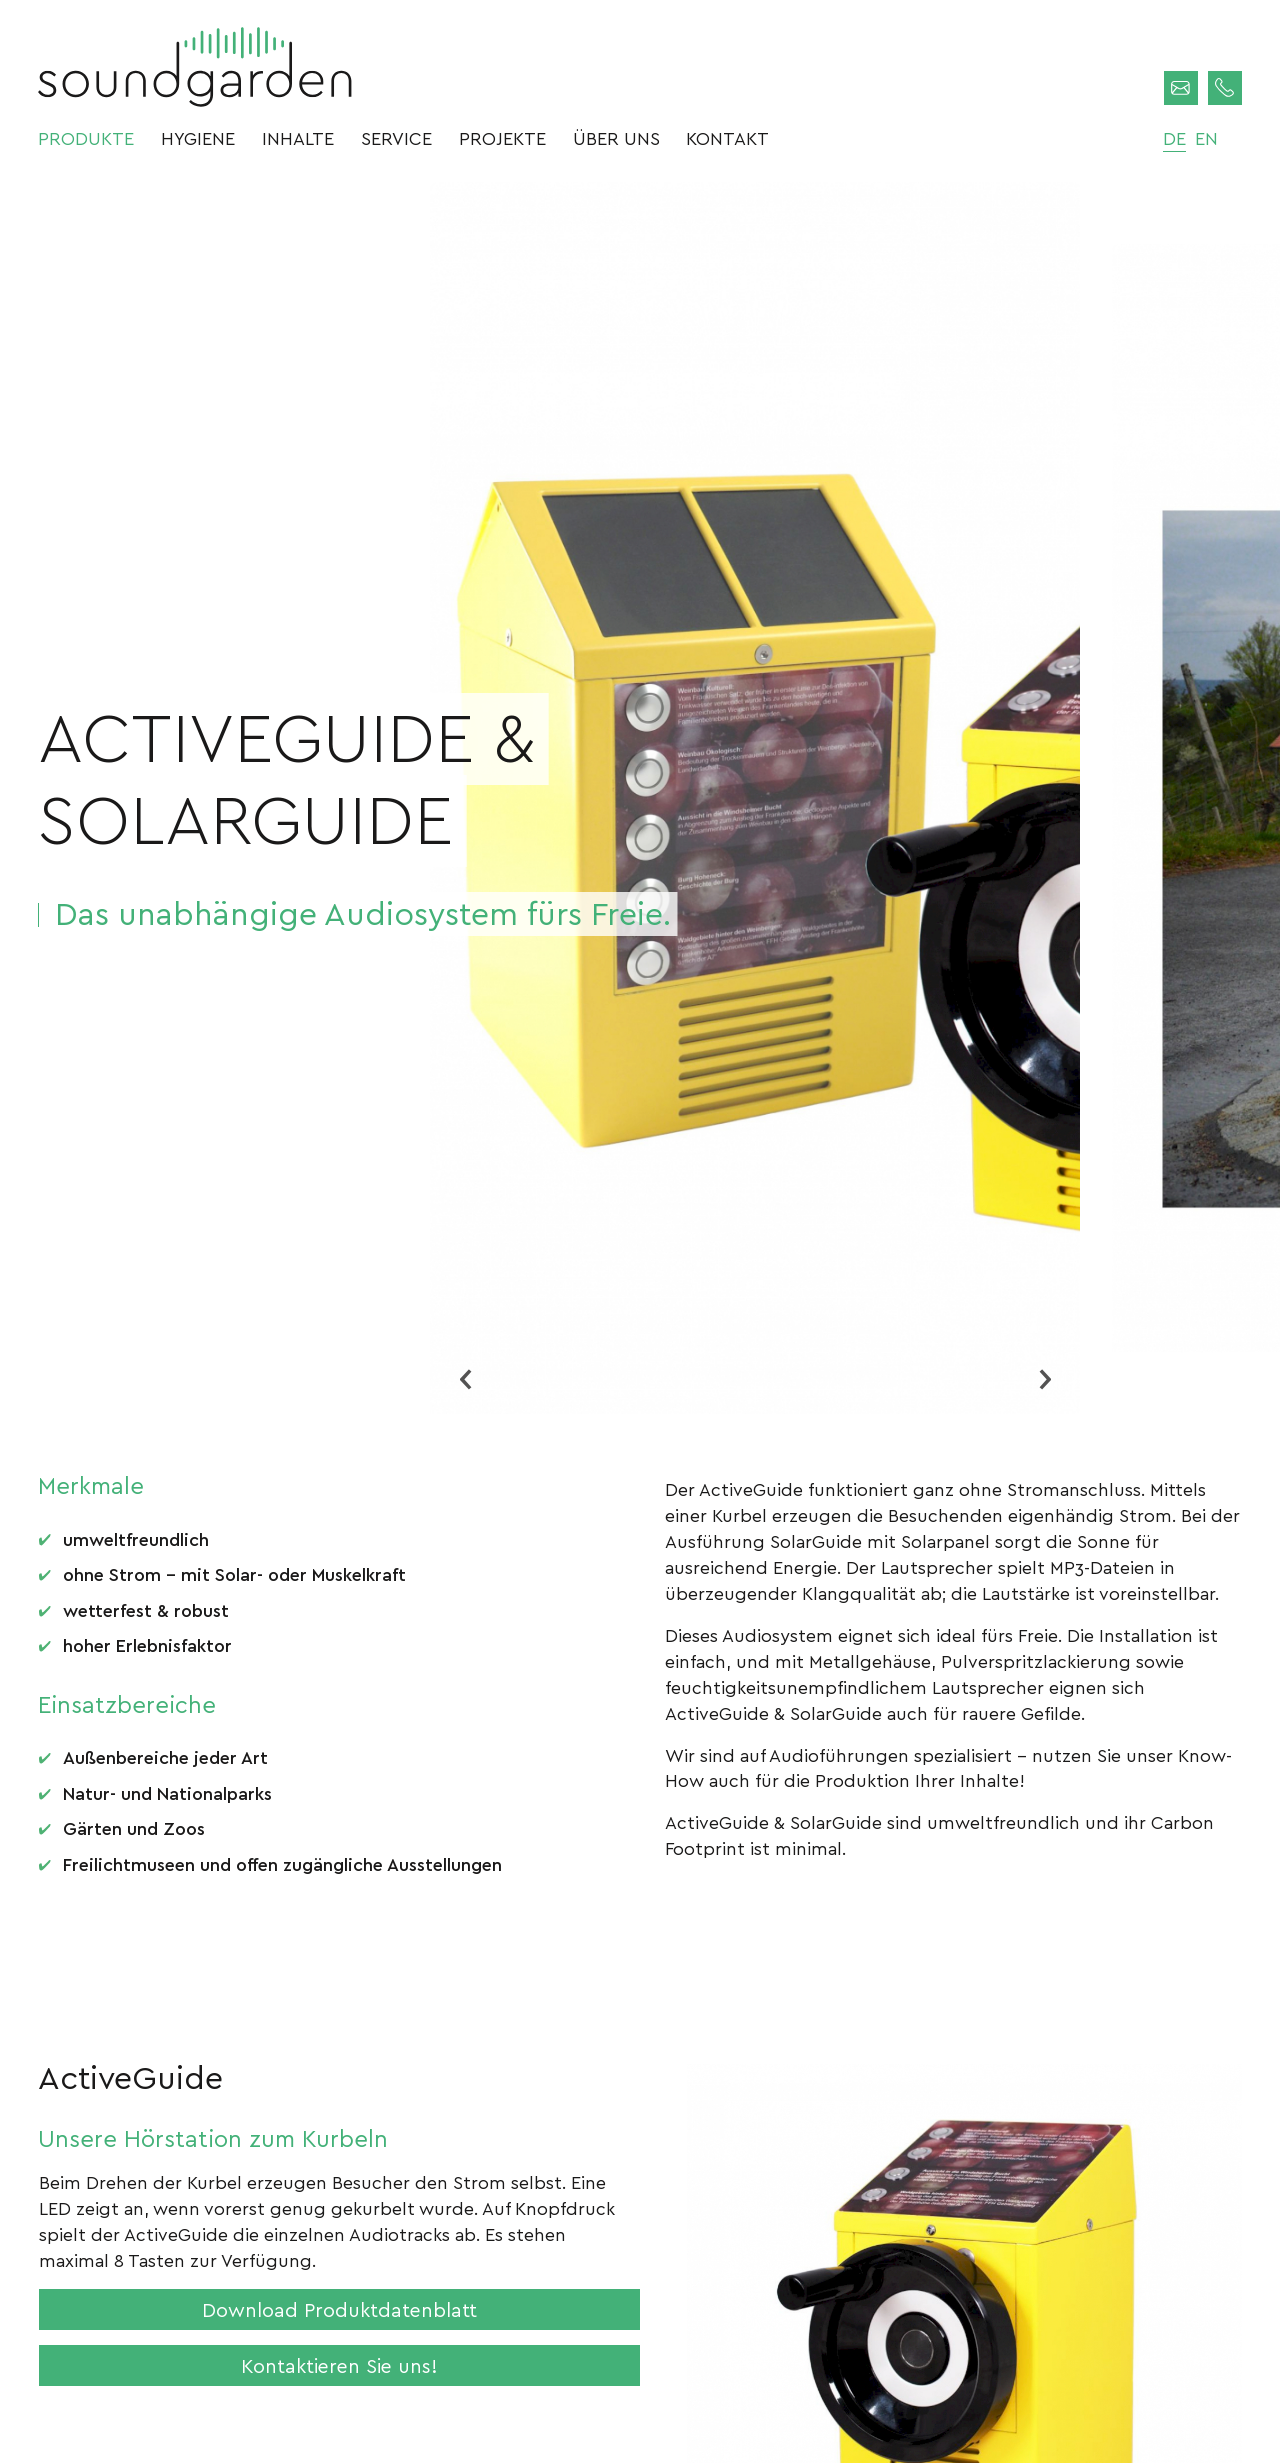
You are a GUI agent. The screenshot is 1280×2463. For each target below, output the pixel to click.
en (1206, 137)
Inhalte (298, 137)
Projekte (502, 137)
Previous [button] (465, 1379)
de (1174, 137)
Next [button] (1045, 1379)
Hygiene (198, 137)
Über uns (616, 137)
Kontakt (727, 137)
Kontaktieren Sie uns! (339, 2365)
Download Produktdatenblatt (339, 2309)
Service (396, 137)
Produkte (86, 137)
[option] (755, 798)
